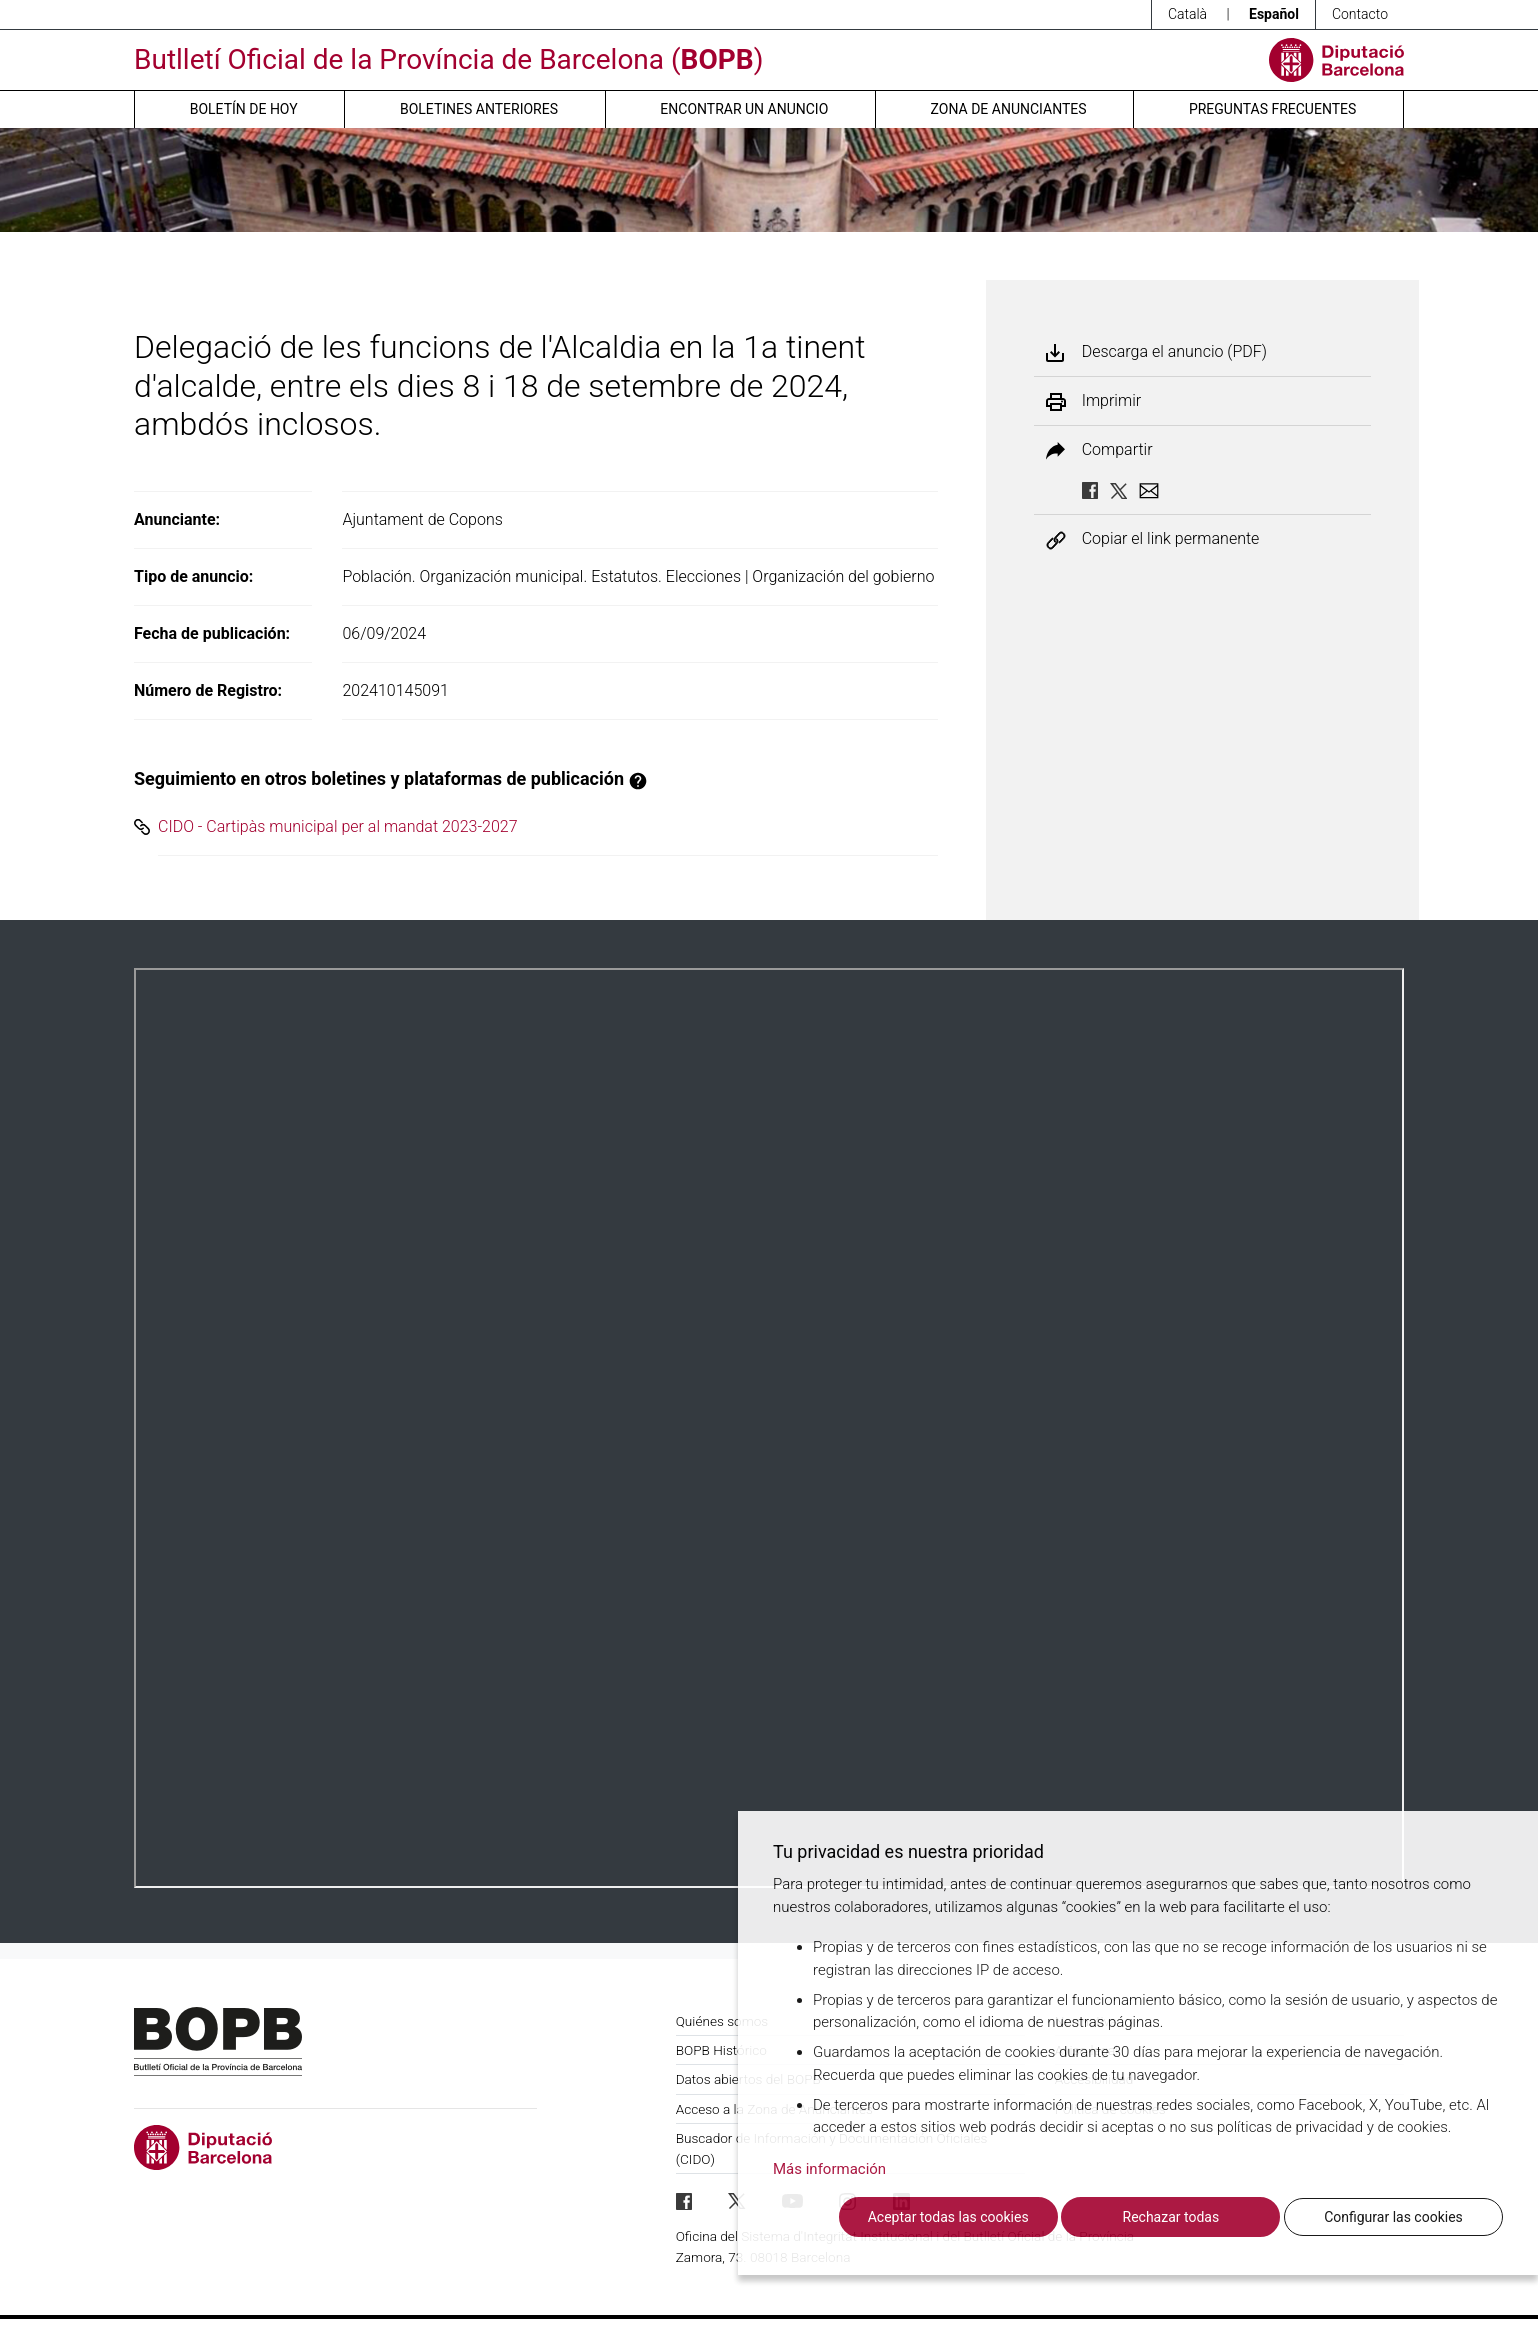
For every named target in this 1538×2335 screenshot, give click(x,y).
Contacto (1360, 14)
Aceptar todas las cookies (948, 2217)
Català (1187, 14)
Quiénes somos (722, 2021)
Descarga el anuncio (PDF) (1174, 352)
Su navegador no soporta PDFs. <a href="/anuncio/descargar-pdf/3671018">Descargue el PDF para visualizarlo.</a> (769, 1428)
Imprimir (1111, 401)
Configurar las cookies (1393, 2217)
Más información (829, 2169)
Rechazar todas (1171, 2217)
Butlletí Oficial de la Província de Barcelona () (448, 59)
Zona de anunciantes (1009, 109)
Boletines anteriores (479, 109)
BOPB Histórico (721, 2050)
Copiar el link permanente (1171, 539)
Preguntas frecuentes (1272, 109)
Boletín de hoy (244, 109)
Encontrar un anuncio (744, 109)
